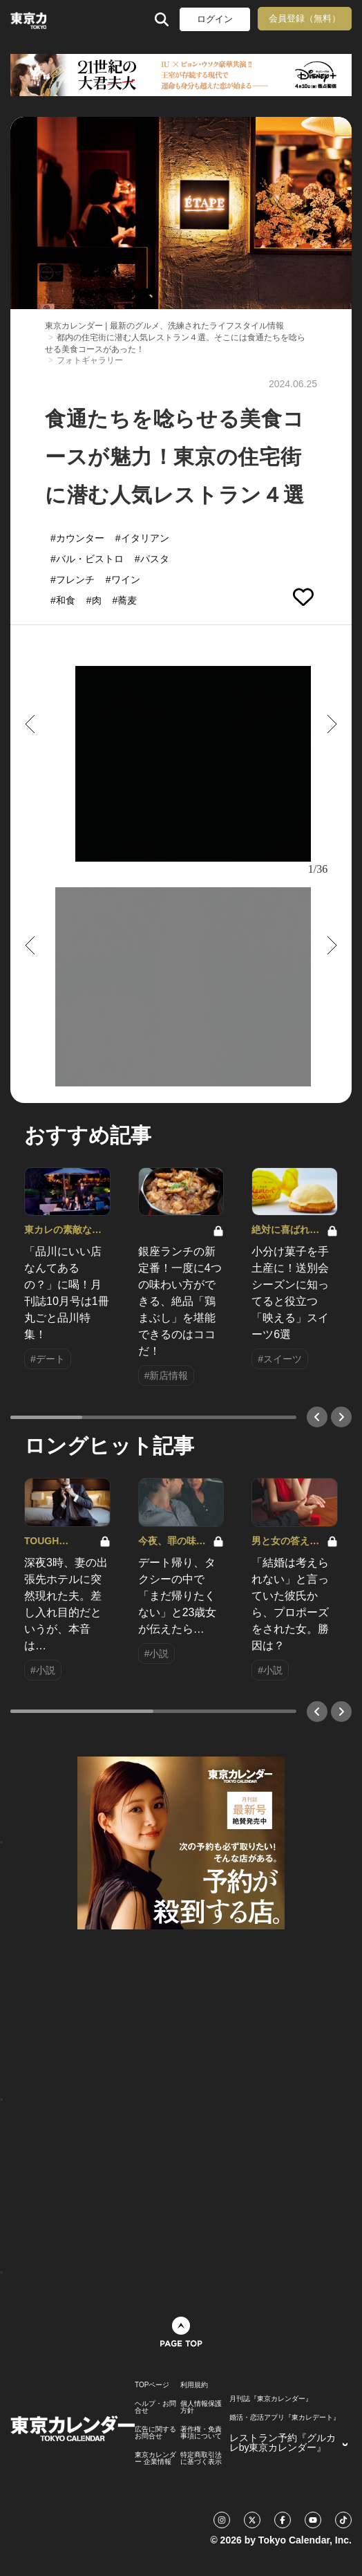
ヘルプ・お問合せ (155, 2407)
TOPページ (152, 2385)
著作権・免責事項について (201, 2433)
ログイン (215, 19)
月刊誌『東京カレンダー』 (270, 2399)
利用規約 (194, 2385)
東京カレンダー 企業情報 (155, 2458)
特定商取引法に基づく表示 (201, 2458)
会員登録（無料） (305, 18)
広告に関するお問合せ (155, 2433)
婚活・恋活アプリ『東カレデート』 (284, 2417)
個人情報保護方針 (201, 2407)
